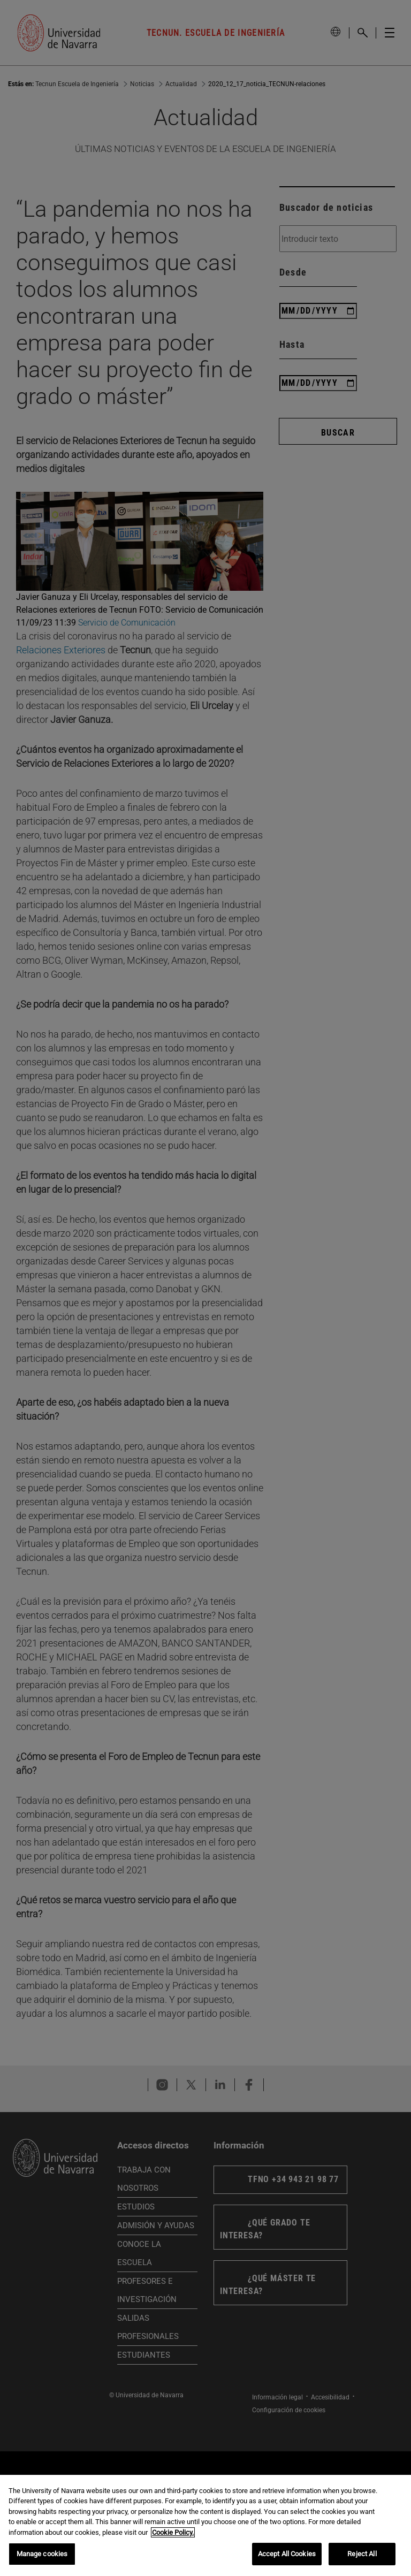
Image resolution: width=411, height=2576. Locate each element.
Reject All (361, 2554)
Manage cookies (42, 2554)
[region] (205, 2525)
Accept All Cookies (287, 2554)
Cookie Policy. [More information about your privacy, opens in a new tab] (173, 2532)
